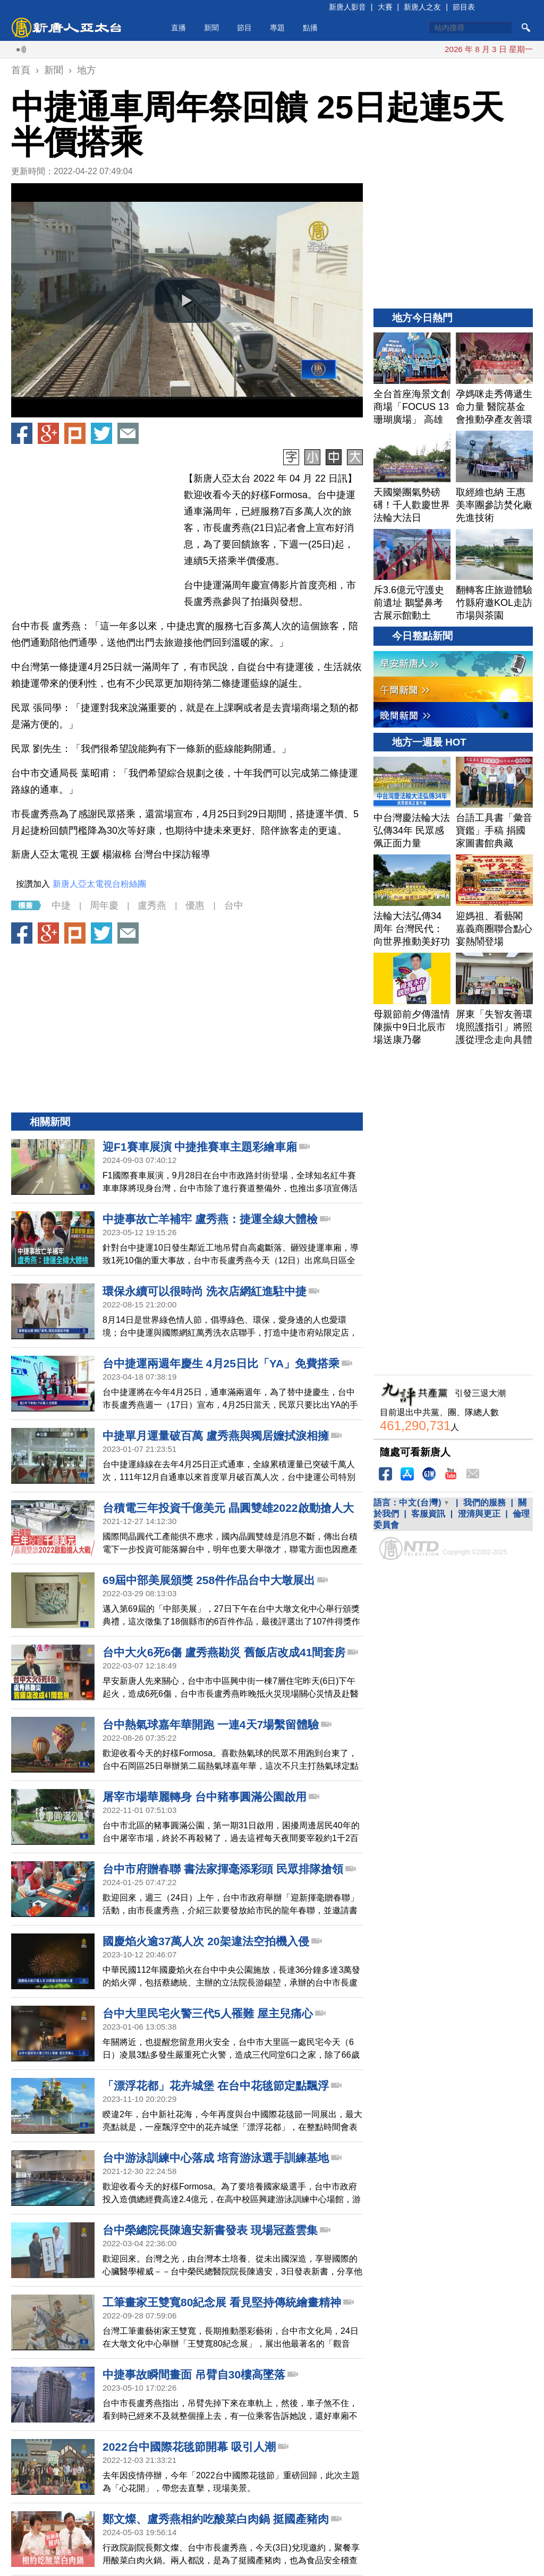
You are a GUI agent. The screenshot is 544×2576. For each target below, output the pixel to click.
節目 (244, 27)
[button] (187, 300)
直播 (178, 27)
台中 (233, 905)
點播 (310, 27)
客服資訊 (428, 1513)
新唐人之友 (422, 7)
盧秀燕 (152, 905)
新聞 (211, 27)
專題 (277, 27)
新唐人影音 (347, 7)
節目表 (464, 7)
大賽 (385, 7)
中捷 (61, 905)
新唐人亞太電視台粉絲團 (99, 883)
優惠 (195, 905)
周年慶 (104, 905)
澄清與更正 (479, 1513)
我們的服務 (484, 1502)
